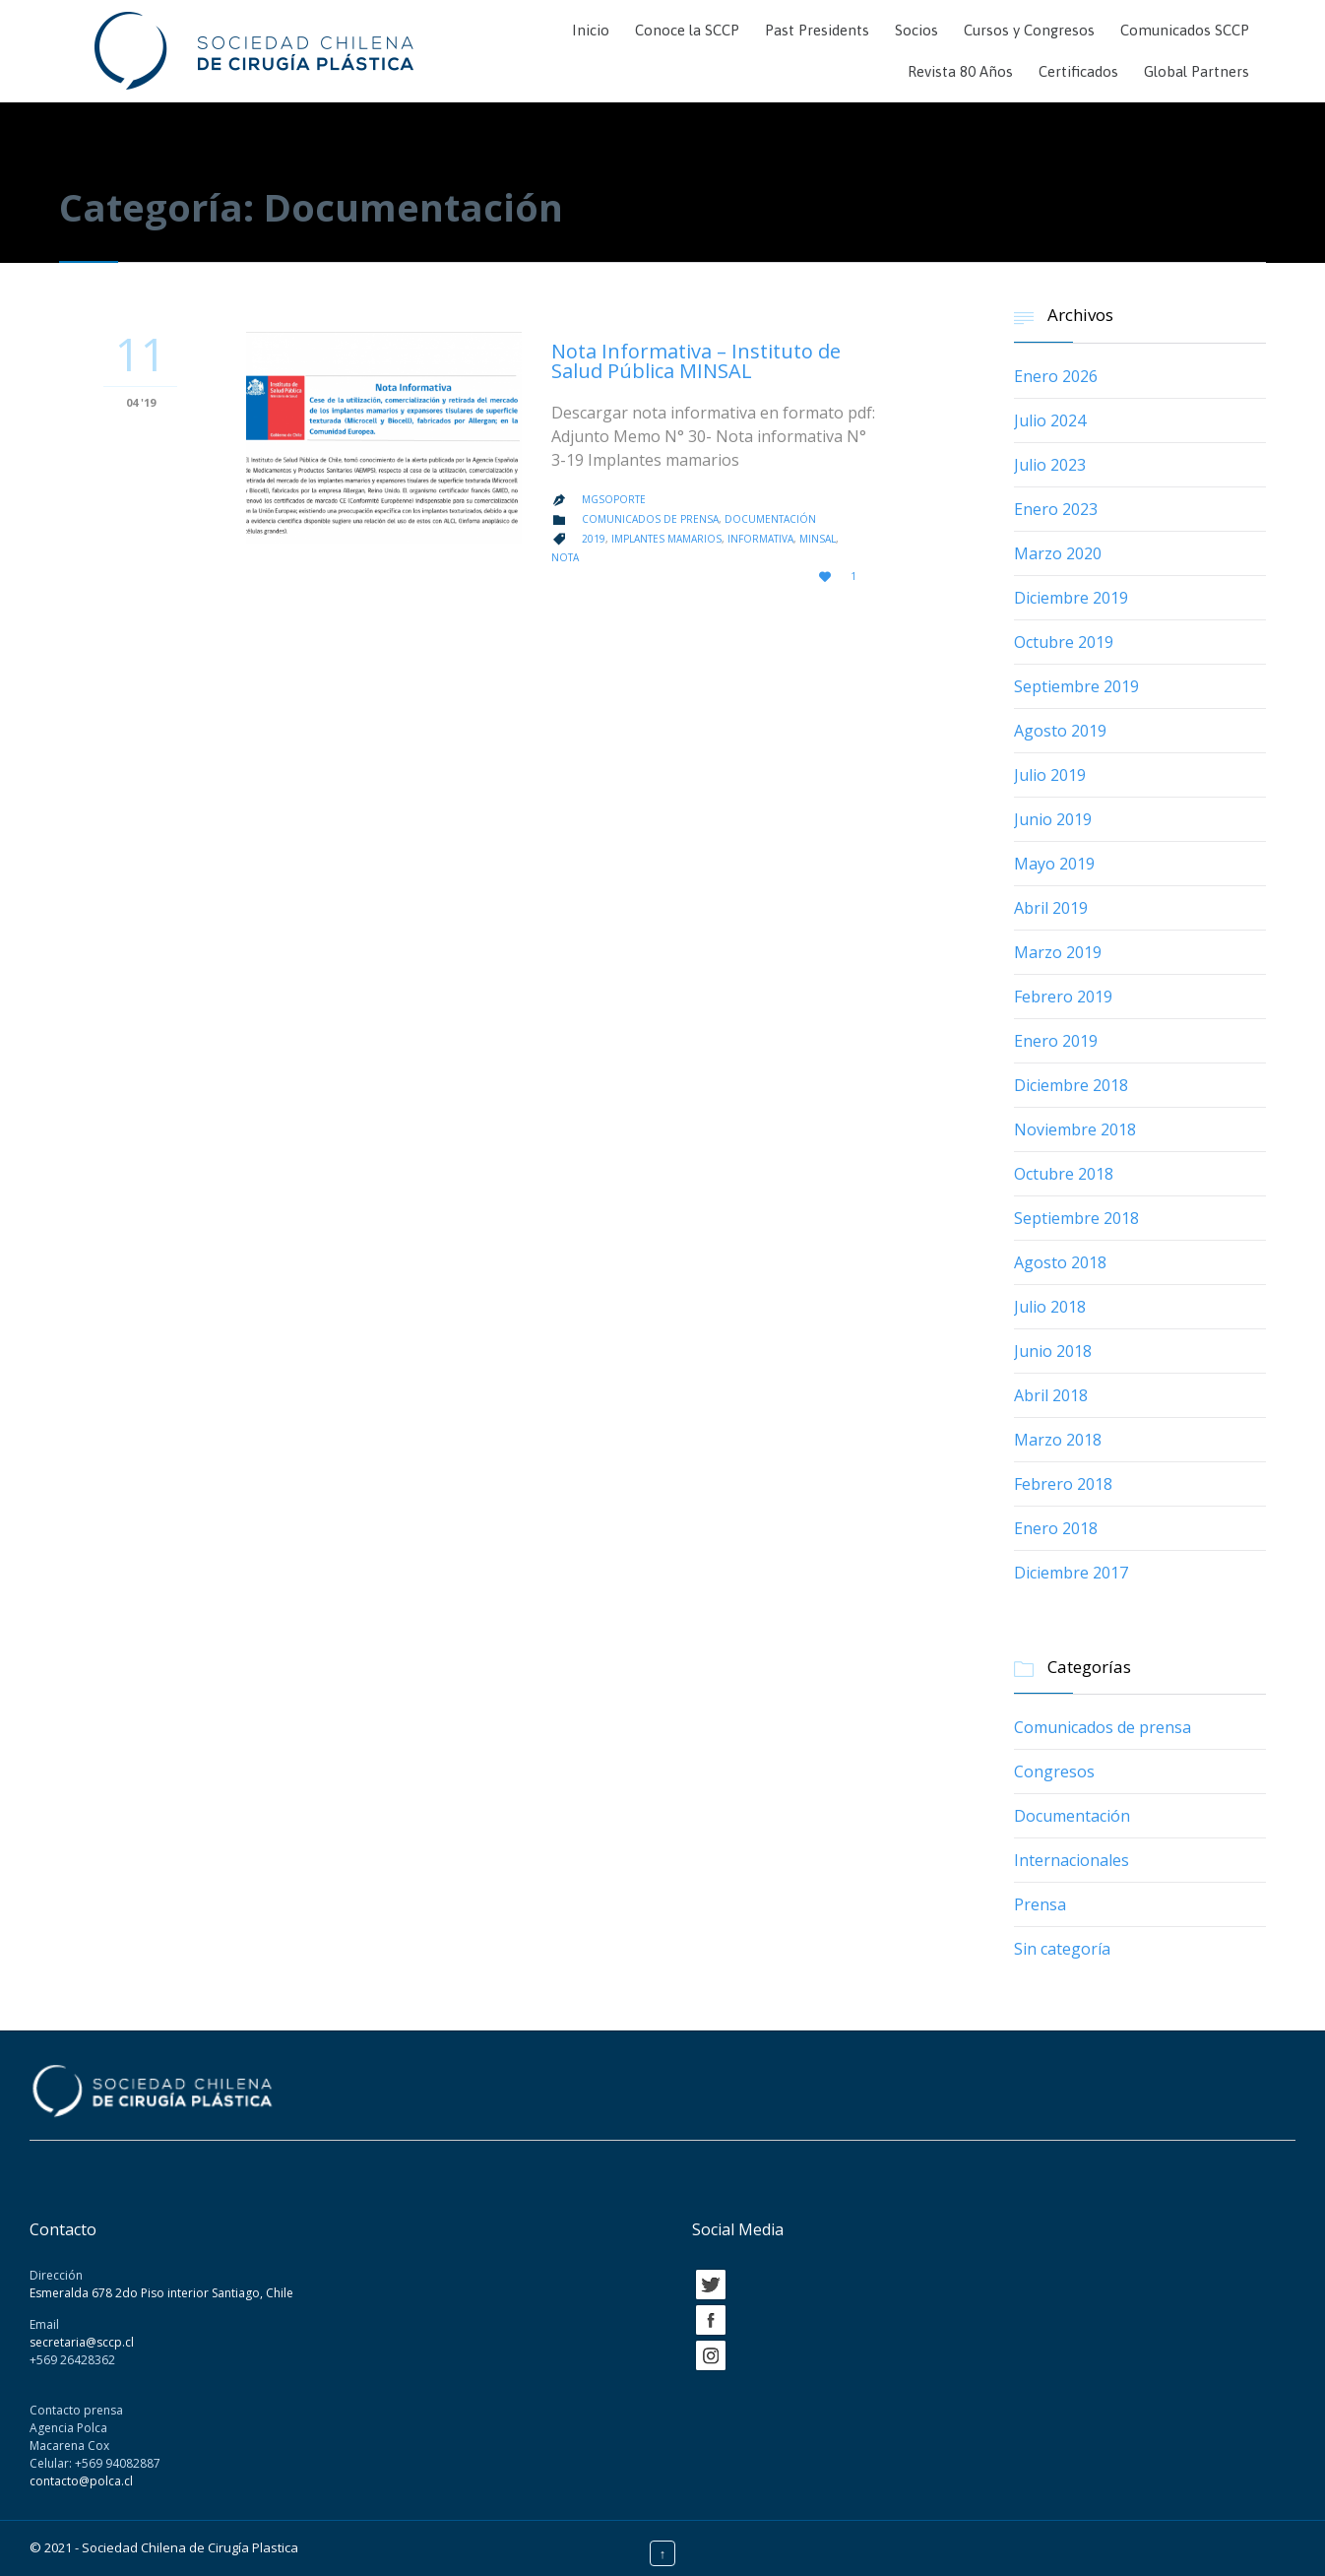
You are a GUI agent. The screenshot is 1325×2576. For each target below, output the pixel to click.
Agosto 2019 (1060, 730)
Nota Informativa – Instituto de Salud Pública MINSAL (696, 361)
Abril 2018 (1051, 1395)
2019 (593, 539)
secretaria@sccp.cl (82, 2342)
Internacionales (1071, 1860)
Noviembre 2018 (1075, 1129)
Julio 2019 (1050, 775)
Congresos (1054, 1771)
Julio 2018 (1050, 1307)
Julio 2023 (1050, 465)
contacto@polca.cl (81, 2481)
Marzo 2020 (1058, 553)
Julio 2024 (1050, 420)
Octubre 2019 (1063, 642)
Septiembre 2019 (1076, 686)
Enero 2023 (1056, 509)
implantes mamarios (666, 539)
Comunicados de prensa (650, 519)
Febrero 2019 (1063, 996)
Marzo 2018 (1058, 1439)
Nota (565, 557)
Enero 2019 (1056, 1041)
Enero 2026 (1056, 376)
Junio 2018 (1053, 1351)
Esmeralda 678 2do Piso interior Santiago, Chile (161, 2293)
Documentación (770, 519)
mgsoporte (614, 499)
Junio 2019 (1053, 819)
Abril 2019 (1051, 908)
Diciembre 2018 (1071, 1085)
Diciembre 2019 (1071, 598)
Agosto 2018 (1060, 1262)
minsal (817, 539)
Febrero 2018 (1063, 1484)
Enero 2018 (1056, 1528)
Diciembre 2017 (1071, 1572)
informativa (760, 539)
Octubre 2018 (1063, 1174)
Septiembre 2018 (1076, 1218)
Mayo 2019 (1054, 863)
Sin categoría (1062, 1949)
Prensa (1040, 1904)
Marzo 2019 (1058, 952)
